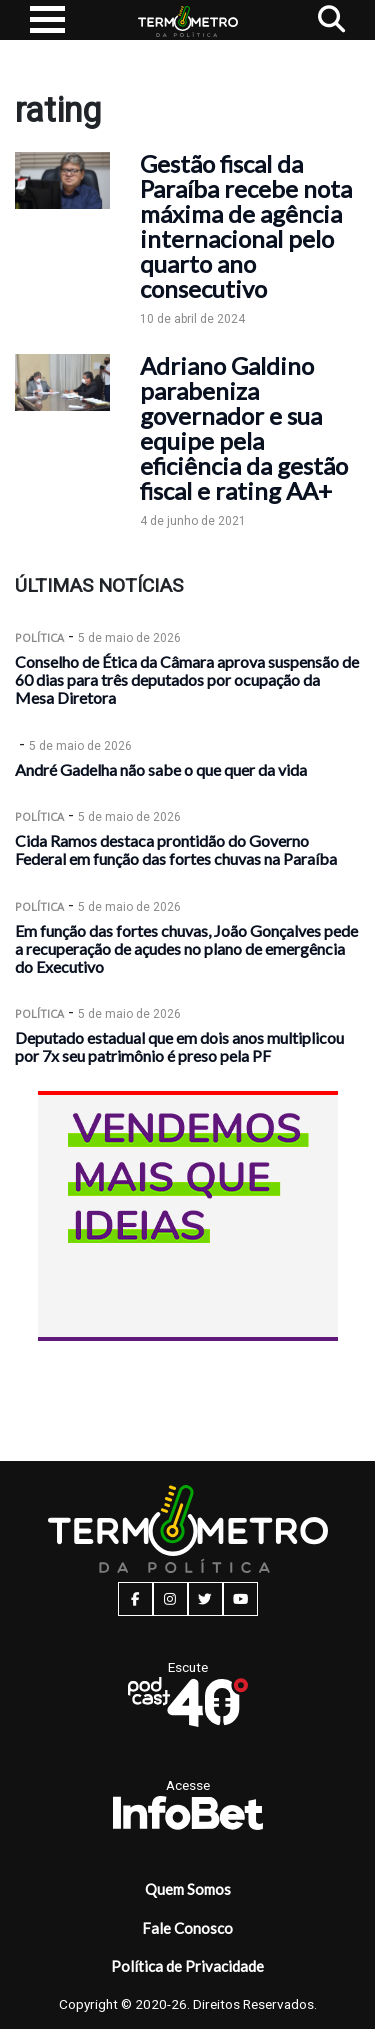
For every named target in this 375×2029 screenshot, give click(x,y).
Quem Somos (188, 1889)
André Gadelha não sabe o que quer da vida (161, 769)
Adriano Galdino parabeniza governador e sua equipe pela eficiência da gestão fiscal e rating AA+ (244, 428)
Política (39, 637)
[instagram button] (170, 1599)
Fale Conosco (187, 1928)
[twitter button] (205, 1599)
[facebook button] (135, 1599)
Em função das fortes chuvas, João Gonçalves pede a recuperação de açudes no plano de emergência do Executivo (186, 948)
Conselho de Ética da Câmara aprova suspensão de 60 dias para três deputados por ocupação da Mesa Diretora (187, 679)
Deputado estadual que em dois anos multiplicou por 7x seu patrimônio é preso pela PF (179, 1046)
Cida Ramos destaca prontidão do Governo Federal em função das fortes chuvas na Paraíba (176, 849)
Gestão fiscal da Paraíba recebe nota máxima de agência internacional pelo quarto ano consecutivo (246, 226)
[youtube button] (240, 1599)
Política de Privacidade (187, 1966)
